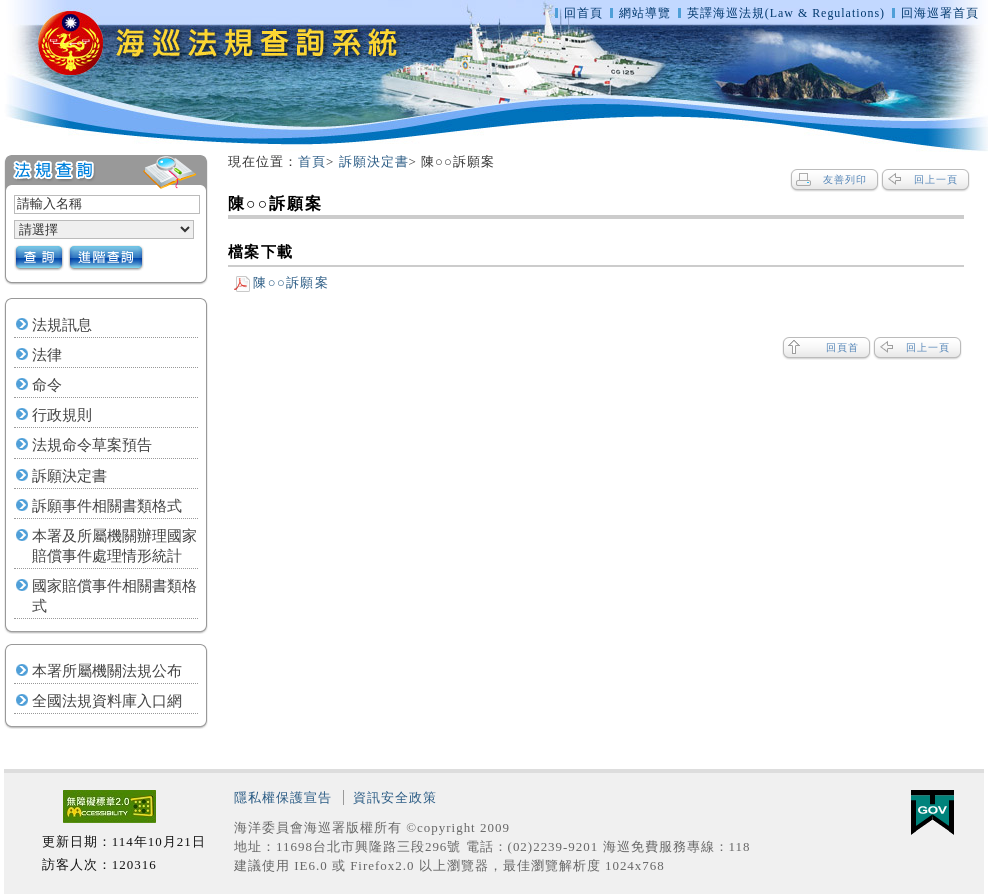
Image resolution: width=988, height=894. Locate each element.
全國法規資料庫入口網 (107, 701)
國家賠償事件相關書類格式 (114, 596)
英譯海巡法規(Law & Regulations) (788, 13)
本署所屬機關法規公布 (107, 671)
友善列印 (845, 179)
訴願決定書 (69, 476)
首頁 (312, 161)
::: (219, 162)
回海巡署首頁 (940, 13)
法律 (47, 355)
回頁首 (842, 347)
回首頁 (583, 13)
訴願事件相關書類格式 (107, 506)
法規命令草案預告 (92, 445)
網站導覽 (645, 13)
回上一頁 (936, 179)
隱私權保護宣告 (283, 797)
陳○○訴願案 (281, 282)
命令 (47, 385)
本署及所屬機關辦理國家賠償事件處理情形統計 (114, 546)
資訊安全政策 (395, 797)
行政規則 (62, 415)
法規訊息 (62, 325)
